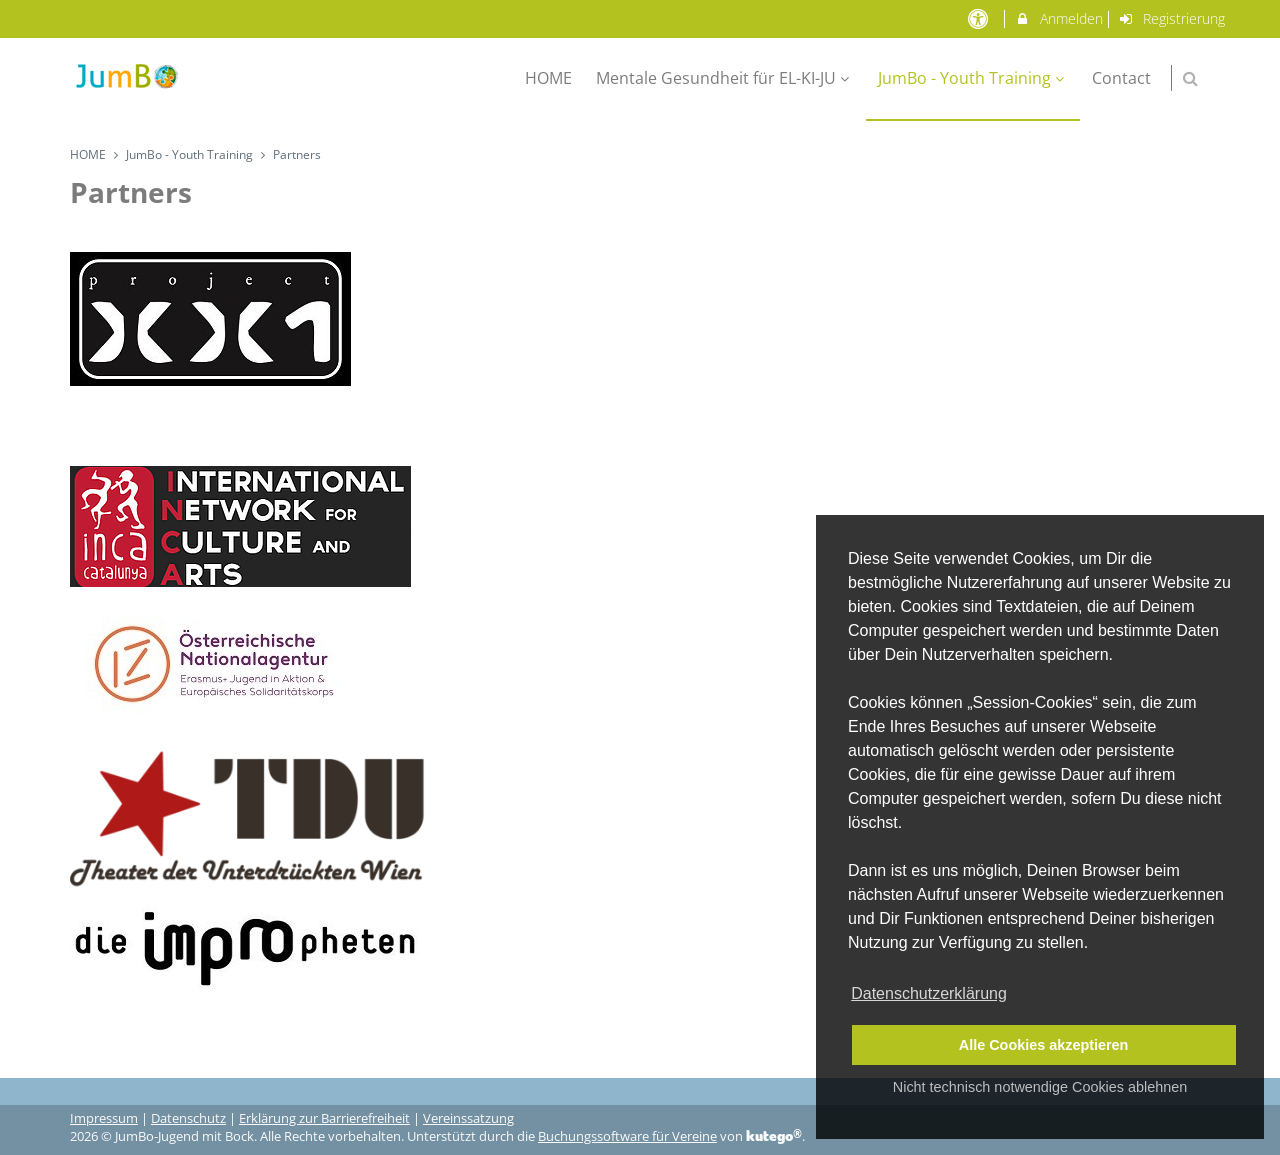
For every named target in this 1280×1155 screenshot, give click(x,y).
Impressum (104, 1118)
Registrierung (1172, 18)
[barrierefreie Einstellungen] (979, 18)
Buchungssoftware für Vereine (627, 1136)
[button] (1190, 78)
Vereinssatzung (468, 1118)
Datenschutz (188, 1118)
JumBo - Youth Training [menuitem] (973, 78)
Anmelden (1058, 18)
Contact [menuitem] (1121, 78)
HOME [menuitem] (548, 78)
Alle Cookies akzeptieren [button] (1044, 1045)
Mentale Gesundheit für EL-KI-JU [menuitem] (725, 78)
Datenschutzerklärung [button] (929, 993)
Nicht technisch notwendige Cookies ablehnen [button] (1040, 1087)
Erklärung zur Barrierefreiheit (324, 1118)
